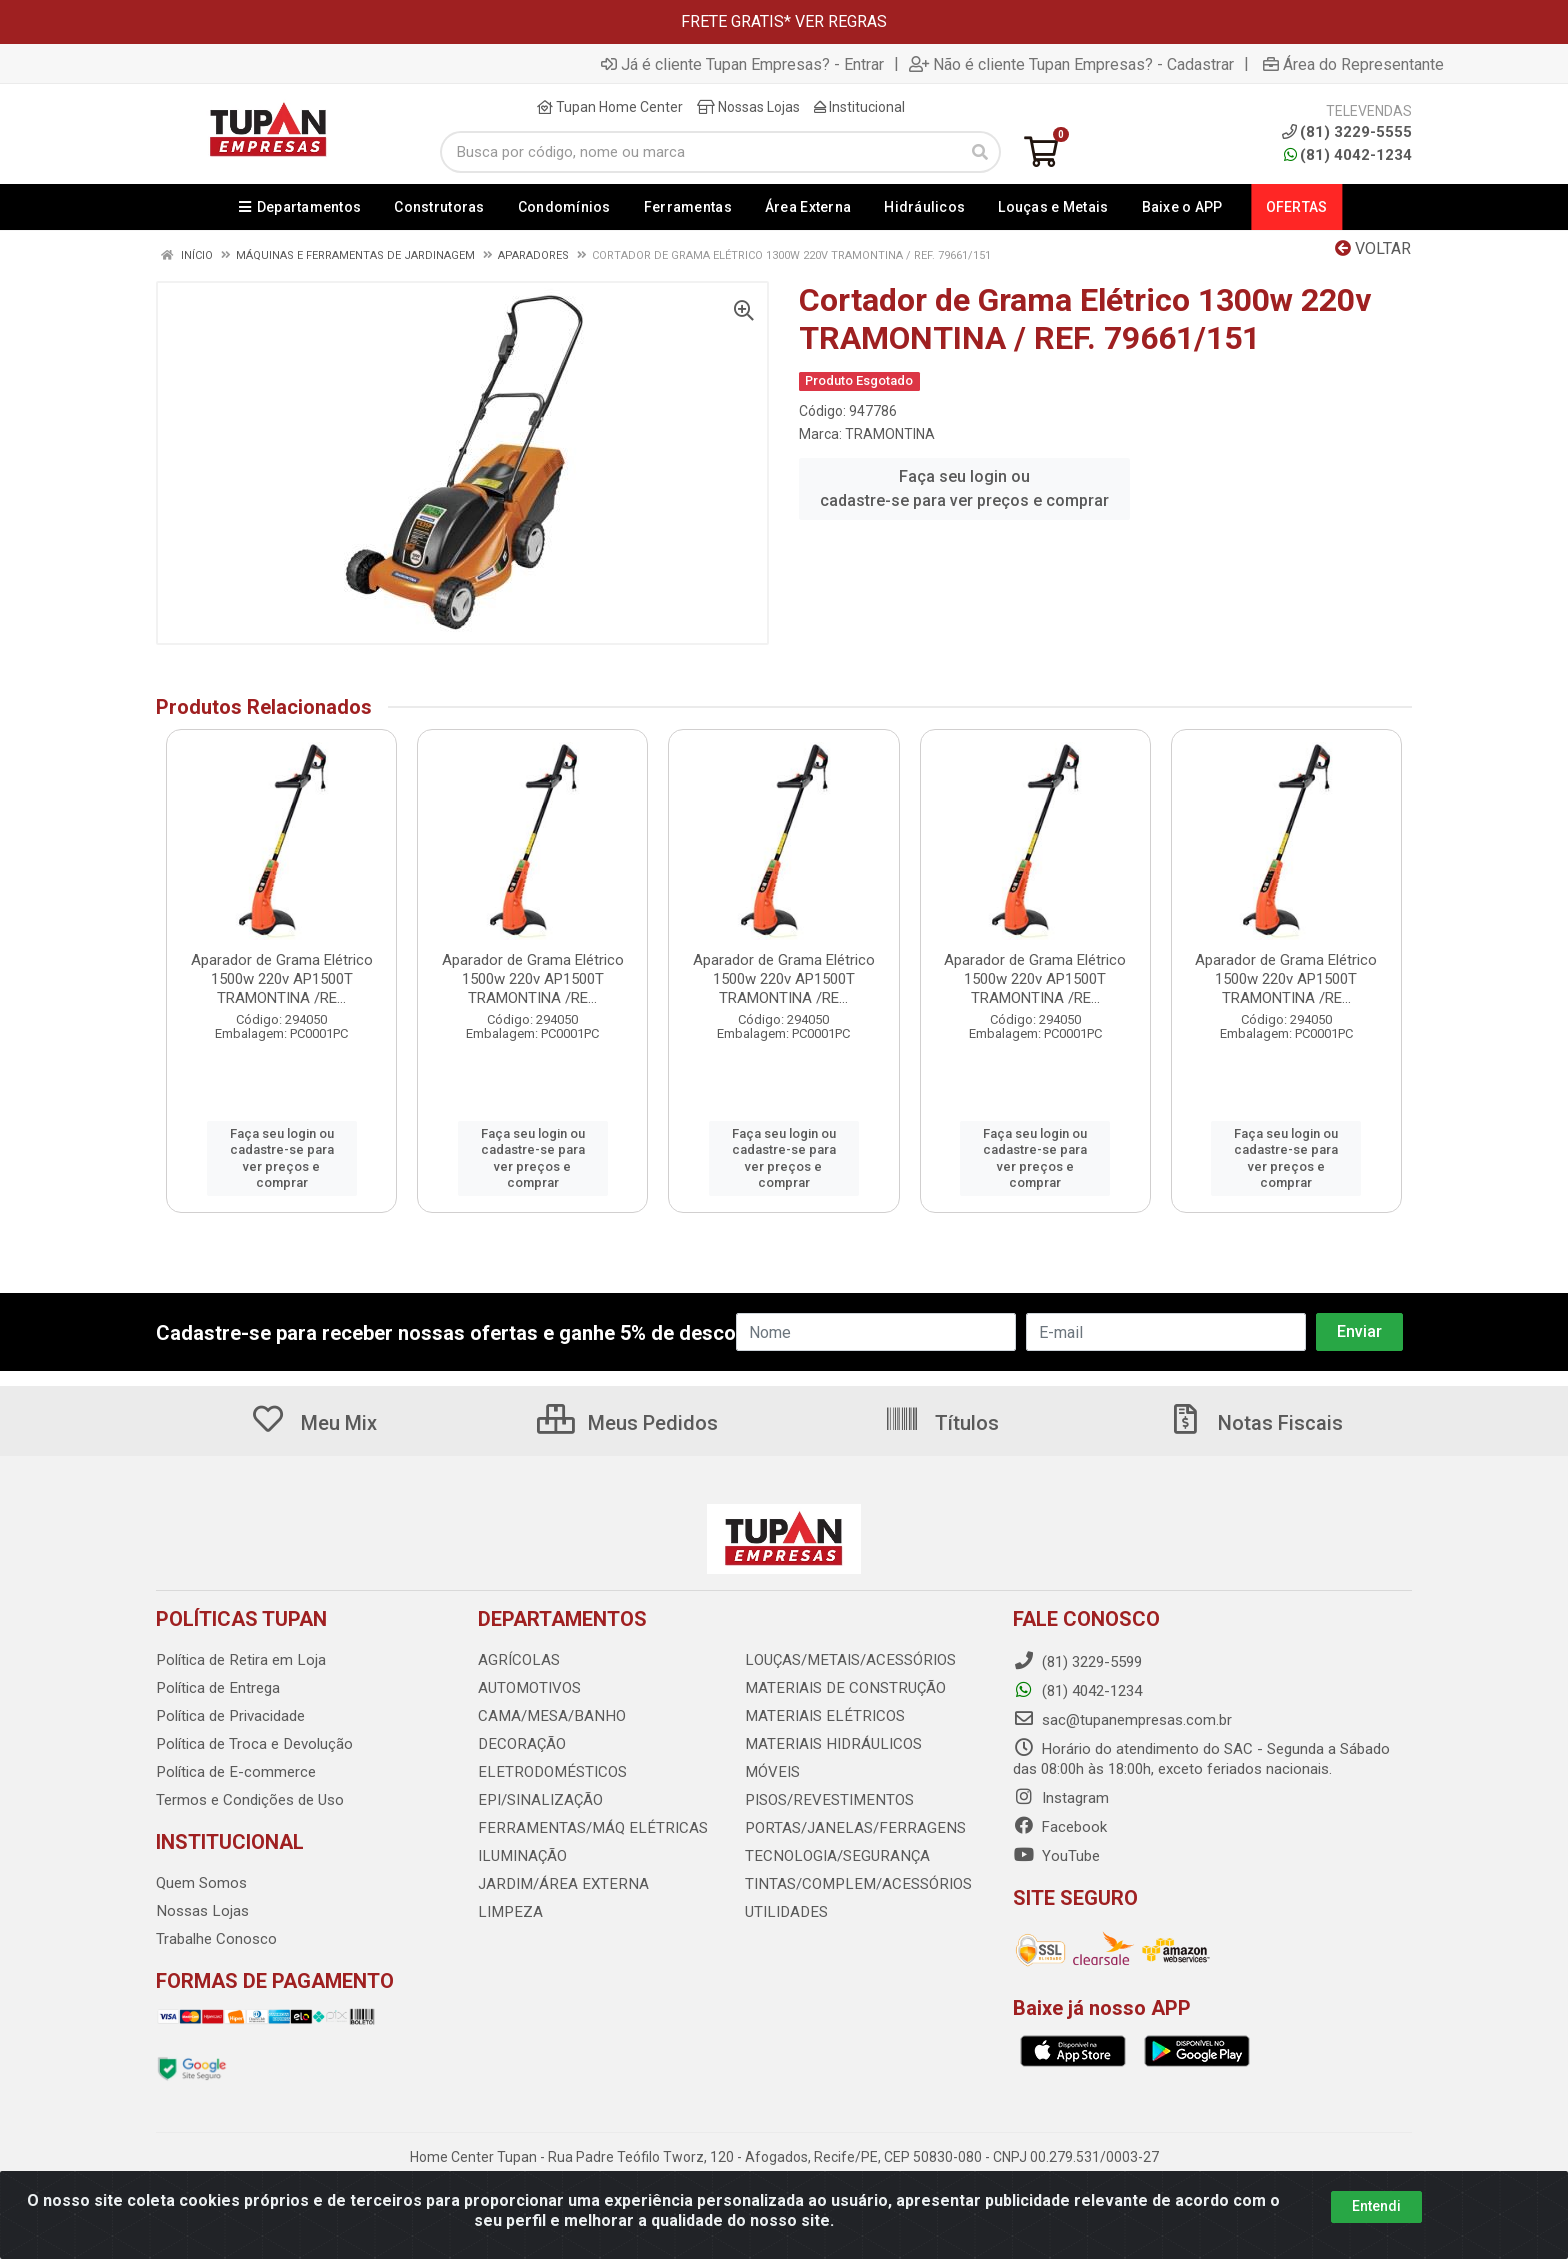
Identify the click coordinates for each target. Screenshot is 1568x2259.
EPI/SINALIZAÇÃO (538, 1800)
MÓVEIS (771, 1772)
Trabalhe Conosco (216, 1939)
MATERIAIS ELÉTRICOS (821, 1716)
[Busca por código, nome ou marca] (700, 152)
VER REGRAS (841, 21)
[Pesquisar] (980, 152)
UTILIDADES (784, 1912)
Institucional (859, 107)
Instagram (1061, 1798)
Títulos (941, 1423)
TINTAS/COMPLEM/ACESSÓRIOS (854, 1884)
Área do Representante (1353, 64)
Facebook (1060, 1827)
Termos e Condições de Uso (250, 1800)
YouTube (1056, 1856)
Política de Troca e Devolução (253, 1744)
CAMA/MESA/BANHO (549, 1716)
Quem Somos (201, 1883)
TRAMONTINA (890, 434)
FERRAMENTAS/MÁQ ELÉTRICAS (587, 1828)
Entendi (1376, 2206)
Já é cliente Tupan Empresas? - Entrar (742, 64)
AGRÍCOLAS (518, 1660)
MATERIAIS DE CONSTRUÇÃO (842, 1688)
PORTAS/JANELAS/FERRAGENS (850, 1828)
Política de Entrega (217, 1688)
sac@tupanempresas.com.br (1122, 1720)
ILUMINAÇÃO (521, 1856)
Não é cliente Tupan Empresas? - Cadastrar (1071, 64)
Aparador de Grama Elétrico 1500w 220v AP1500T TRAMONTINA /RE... (282, 979)
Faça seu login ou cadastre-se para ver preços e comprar (964, 488)
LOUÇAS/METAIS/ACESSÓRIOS (848, 1660)
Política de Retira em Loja (239, 1660)
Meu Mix (313, 1423)
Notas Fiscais (1255, 1423)
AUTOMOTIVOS (529, 1688)
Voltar (1373, 248)
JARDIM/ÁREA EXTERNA (559, 1884)
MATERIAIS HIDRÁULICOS (830, 1744)
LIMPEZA (508, 1912)
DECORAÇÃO (520, 1744)
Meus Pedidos (627, 1423)
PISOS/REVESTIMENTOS (826, 1800)
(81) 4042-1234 (1348, 155)
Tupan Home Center (610, 107)
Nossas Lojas (748, 107)
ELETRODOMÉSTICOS (549, 1772)
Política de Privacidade (229, 1716)
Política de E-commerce (235, 1772)
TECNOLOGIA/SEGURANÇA (834, 1856)
